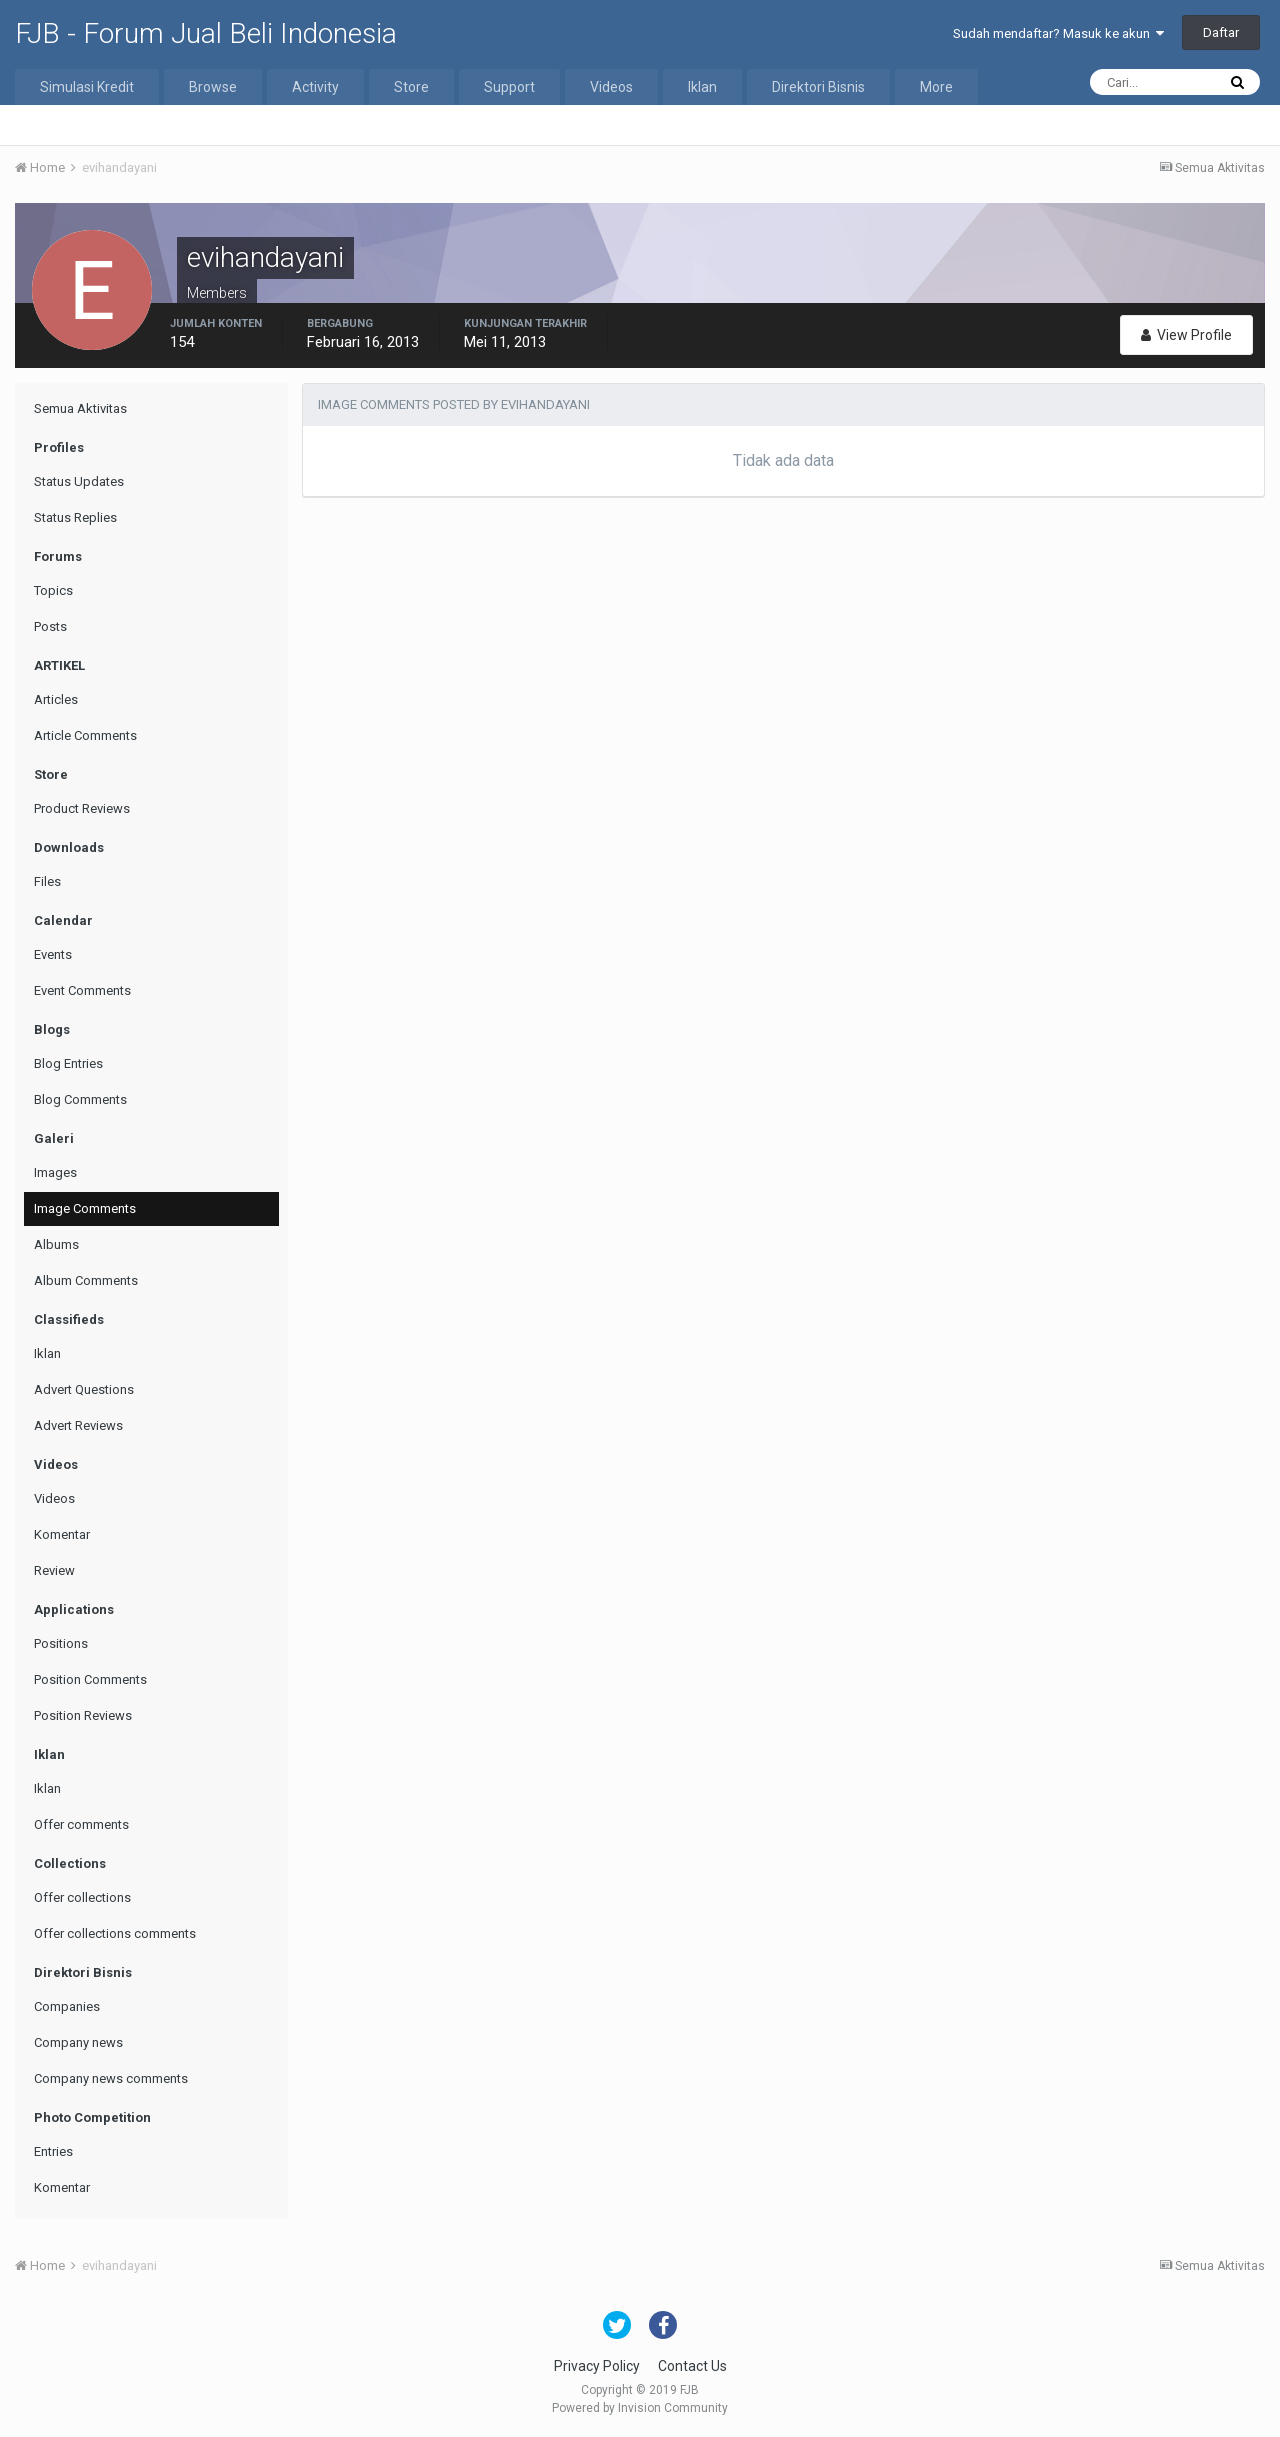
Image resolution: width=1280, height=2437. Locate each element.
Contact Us (692, 2366)
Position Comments (90, 1679)
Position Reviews (83, 1715)
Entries (53, 2151)
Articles (56, 699)
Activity (315, 87)
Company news (78, 2042)
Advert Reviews (78, 1425)
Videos (611, 87)
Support (509, 87)
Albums (56, 1244)
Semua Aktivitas (80, 408)
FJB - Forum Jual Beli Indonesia (206, 33)
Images (55, 1172)
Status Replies (75, 517)
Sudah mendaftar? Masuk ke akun (1058, 33)
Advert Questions (84, 1389)
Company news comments (111, 2078)
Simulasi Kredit (87, 87)
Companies (67, 2006)
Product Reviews (82, 808)
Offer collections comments (115, 1933)
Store (411, 87)
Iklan (702, 87)
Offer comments (81, 1824)
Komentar (62, 1534)
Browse (213, 87)
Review (54, 1570)
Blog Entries (68, 1063)
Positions (61, 1643)
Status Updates (79, 481)
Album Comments (86, 1280)
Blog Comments (80, 1099)
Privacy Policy (597, 2366)
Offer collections (82, 1897)
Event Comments (82, 990)
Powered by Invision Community (640, 2408)
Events (53, 954)
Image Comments (85, 1208)
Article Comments (85, 735)
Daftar (1221, 32)
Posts (50, 626)
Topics (53, 590)
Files (47, 881)
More (936, 87)
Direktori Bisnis (818, 87)
